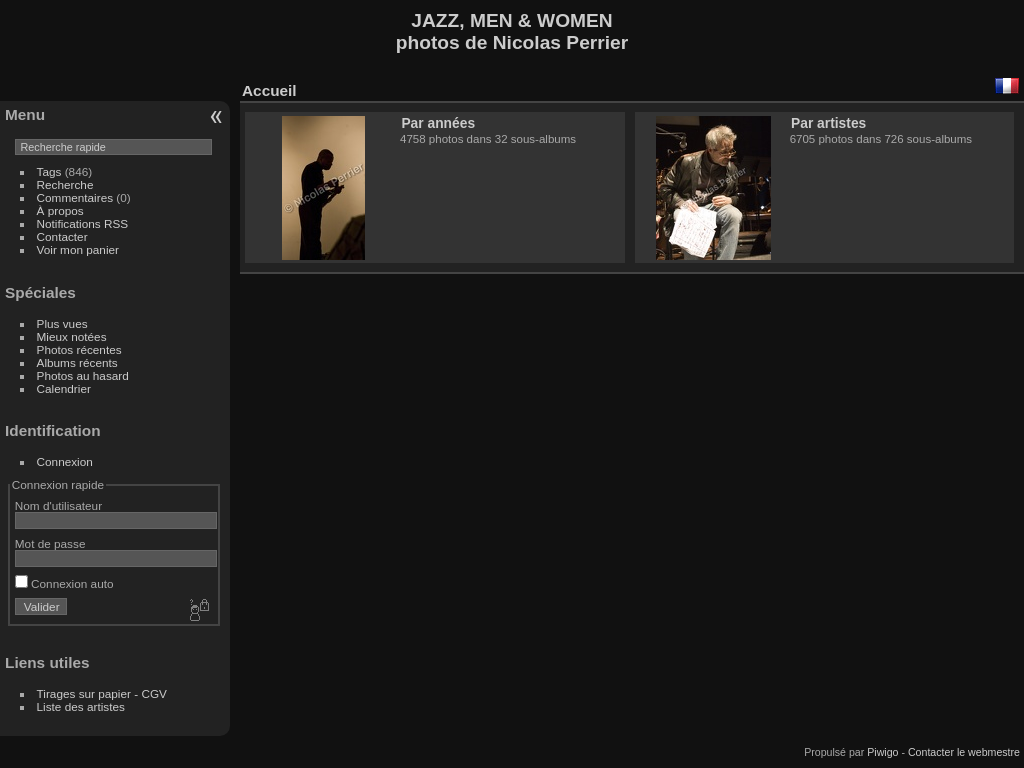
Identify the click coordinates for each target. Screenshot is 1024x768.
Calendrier (64, 388)
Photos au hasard (83, 375)
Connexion (65, 461)
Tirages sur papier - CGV (102, 693)
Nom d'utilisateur (58, 505)
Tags (49, 171)
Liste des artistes (81, 706)
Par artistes (828, 123)
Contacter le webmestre (964, 752)
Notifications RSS (83, 223)
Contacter (62, 236)
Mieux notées (72, 336)
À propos (60, 210)
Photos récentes (79, 349)
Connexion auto (64, 583)
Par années (438, 123)
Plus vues (62, 323)
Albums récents (77, 362)
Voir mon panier (78, 249)
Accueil (269, 90)
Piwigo (882, 752)
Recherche (65, 184)
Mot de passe (50, 543)
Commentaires (75, 197)
